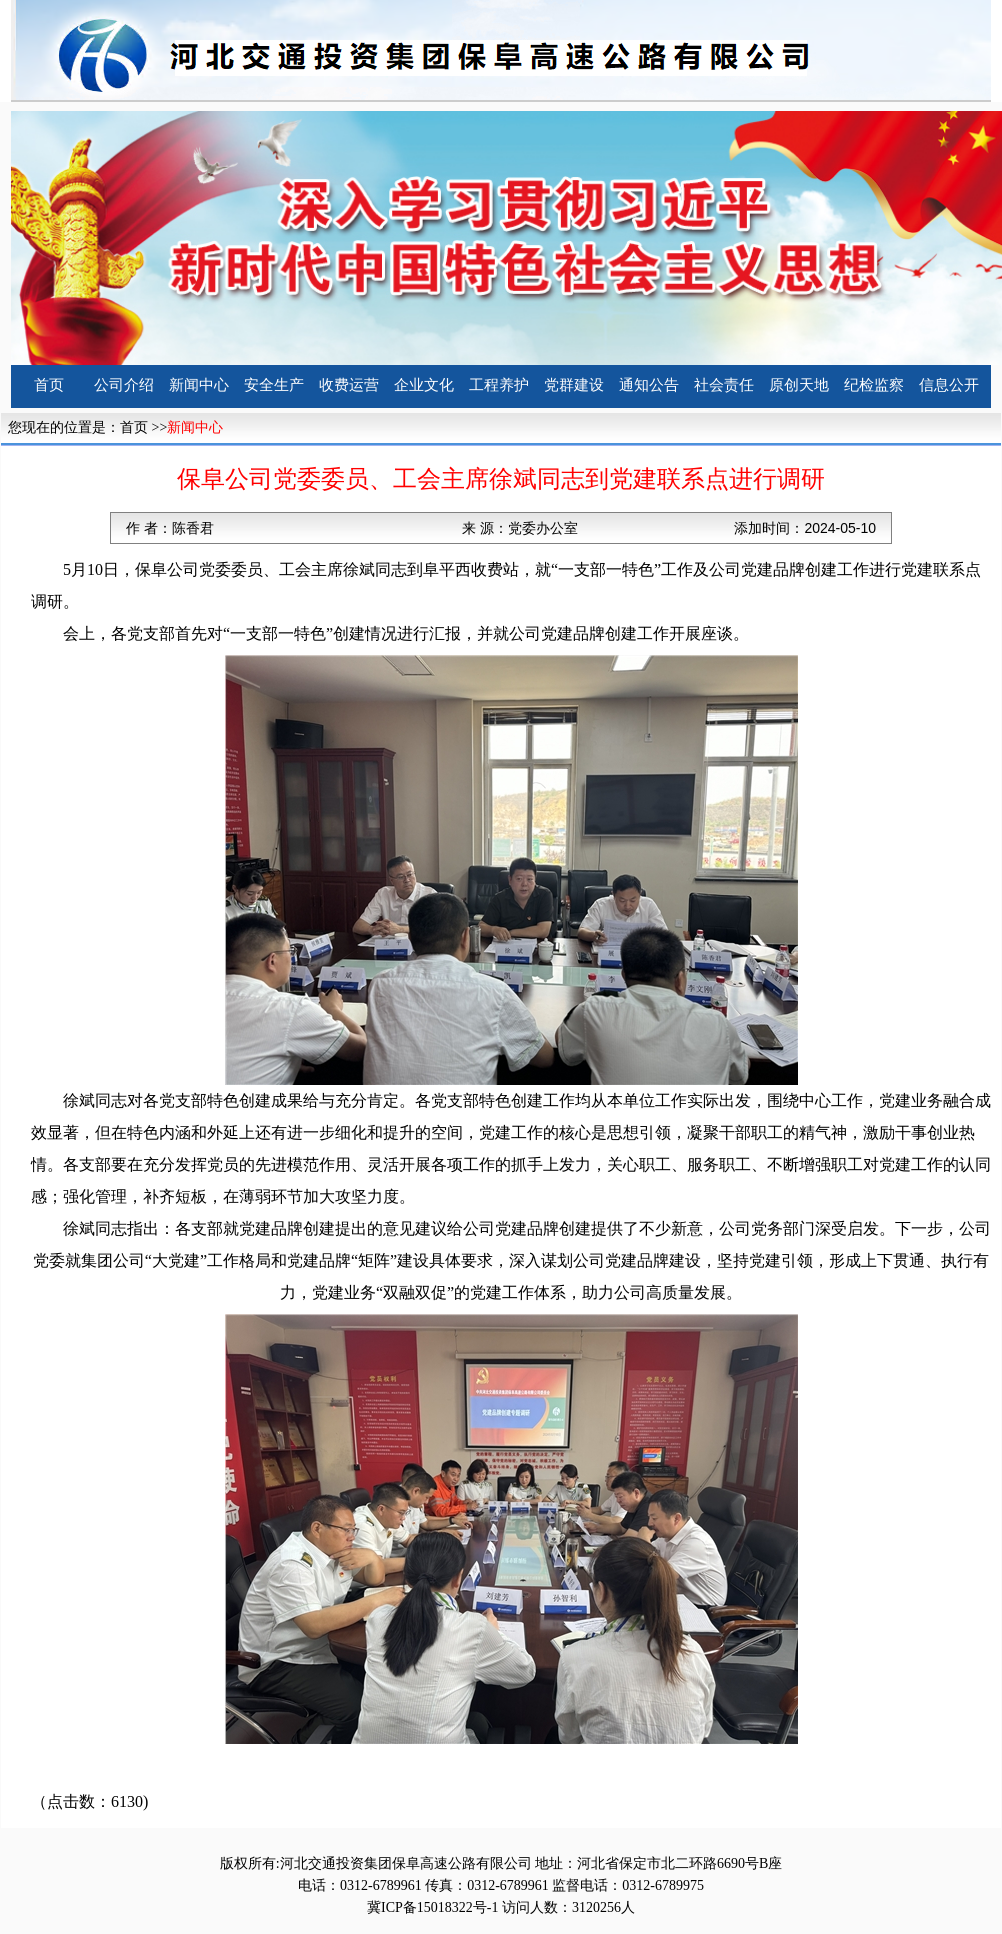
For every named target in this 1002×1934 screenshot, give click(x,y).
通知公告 (649, 385)
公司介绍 (124, 385)
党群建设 (574, 385)
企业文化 (424, 385)
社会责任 (724, 385)
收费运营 (349, 385)
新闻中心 (199, 385)
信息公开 (949, 385)
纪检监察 (874, 385)
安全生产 (274, 385)
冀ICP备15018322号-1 (432, 1907)
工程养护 (499, 385)
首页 (49, 385)
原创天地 (799, 385)
